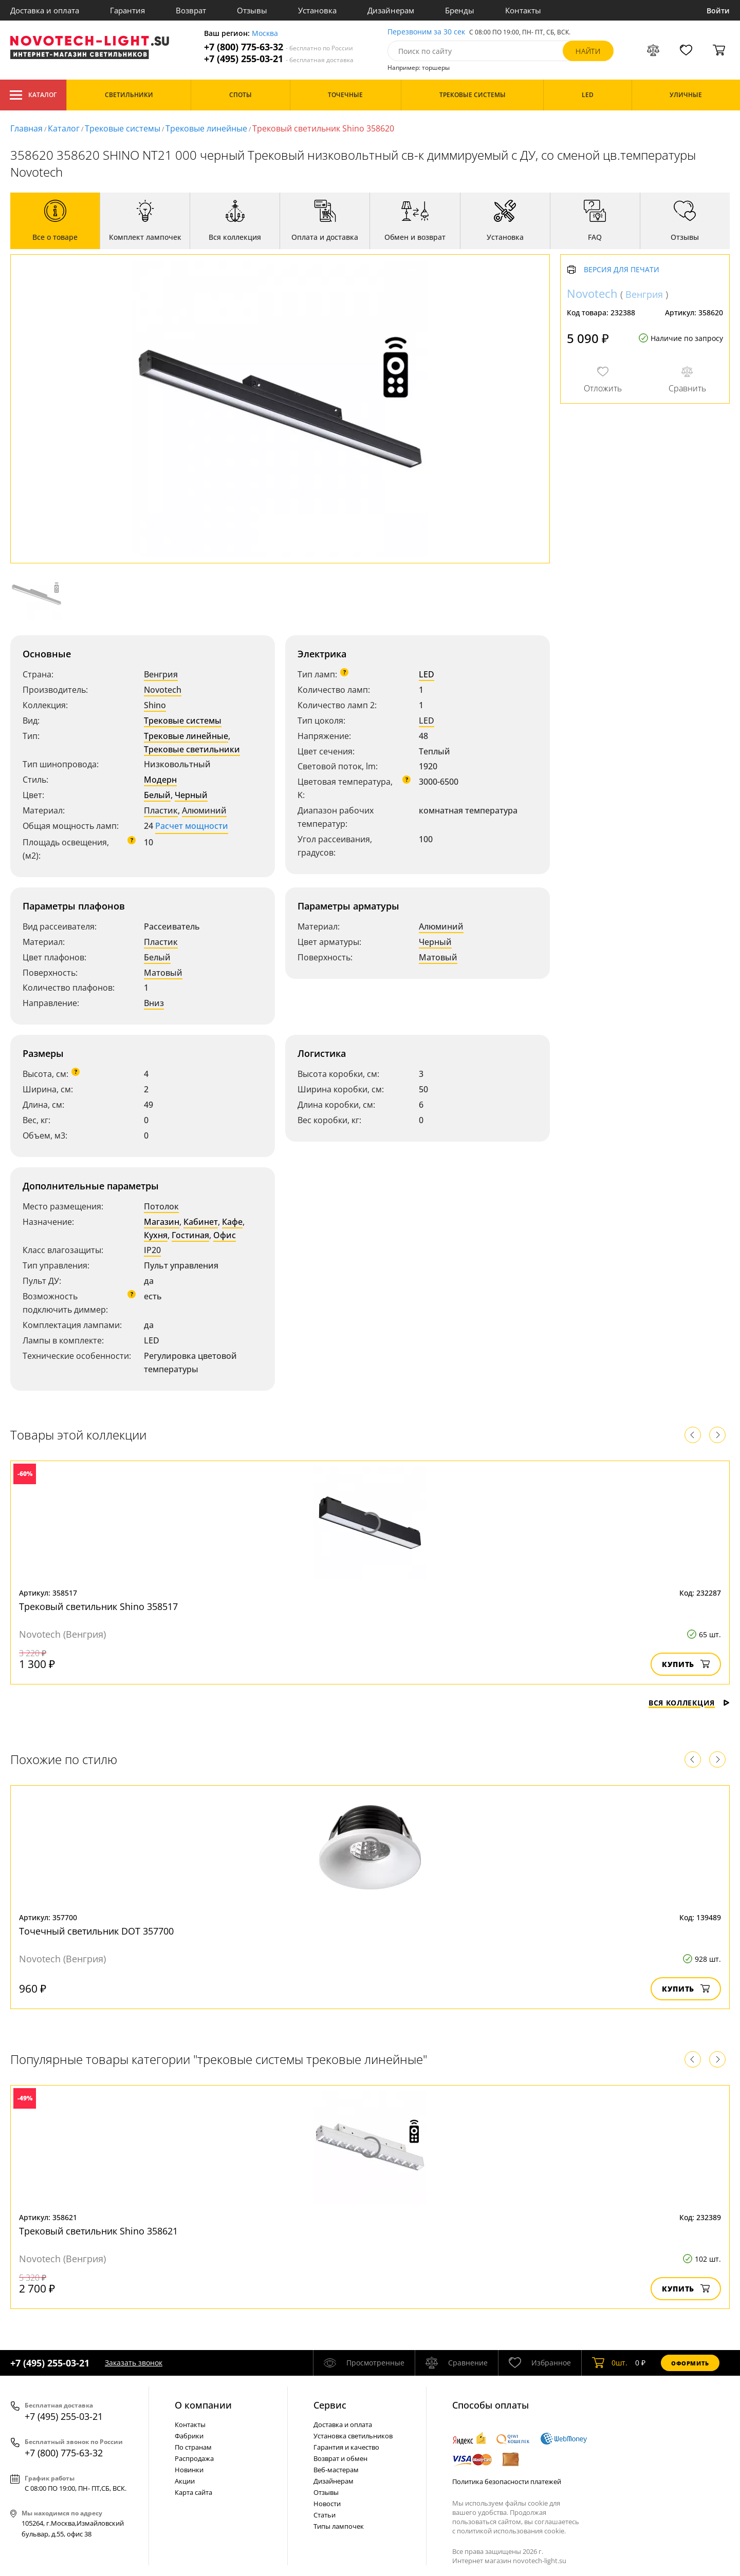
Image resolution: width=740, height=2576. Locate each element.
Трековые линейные (206, 128)
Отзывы (252, 10)
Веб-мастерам (336, 2469)
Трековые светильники (192, 749)
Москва (265, 33)
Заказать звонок (133, 2362)
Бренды (459, 10)
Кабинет (200, 1221)
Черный (191, 795)
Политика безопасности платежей (506, 2481)
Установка (317, 10)
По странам (193, 2447)
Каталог (33, 95)
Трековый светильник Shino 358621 (98, 2231)
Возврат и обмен (340, 2458)
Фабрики (189, 2435)
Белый (157, 795)
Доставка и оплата (44, 10)
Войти (718, 10)
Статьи (324, 2515)
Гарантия (127, 10)
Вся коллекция (689, 1703)
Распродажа (194, 2458)
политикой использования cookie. (511, 2530)
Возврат (191, 10)
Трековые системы (122, 128)
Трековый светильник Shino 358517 (98, 1606)
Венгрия (161, 674)
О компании (203, 2405)
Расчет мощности (191, 825)
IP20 (152, 1250)
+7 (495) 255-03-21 (279, 59)
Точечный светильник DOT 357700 (96, 1931)
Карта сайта (193, 2492)
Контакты (523, 10)
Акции (185, 2481)
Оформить (690, 2363)
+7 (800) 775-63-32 (278, 47)
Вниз (154, 1003)
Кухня (156, 1235)
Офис (224, 1235)
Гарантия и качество (346, 2447)
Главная (26, 128)
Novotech (162, 689)
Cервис (329, 2405)
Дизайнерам (390, 10)
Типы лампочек (338, 2526)
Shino (155, 705)
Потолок (161, 1206)
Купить (686, 1664)
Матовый (163, 972)
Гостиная (190, 1235)
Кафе (232, 1221)
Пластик (161, 810)
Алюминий (204, 810)
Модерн (160, 779)
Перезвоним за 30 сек (426, 32)
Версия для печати (621, 270)
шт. (609, 2363)
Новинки (189, 2469)
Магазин (161, 1221)
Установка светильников (353, 2435)
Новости (327, 2503)
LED (426, 674)
